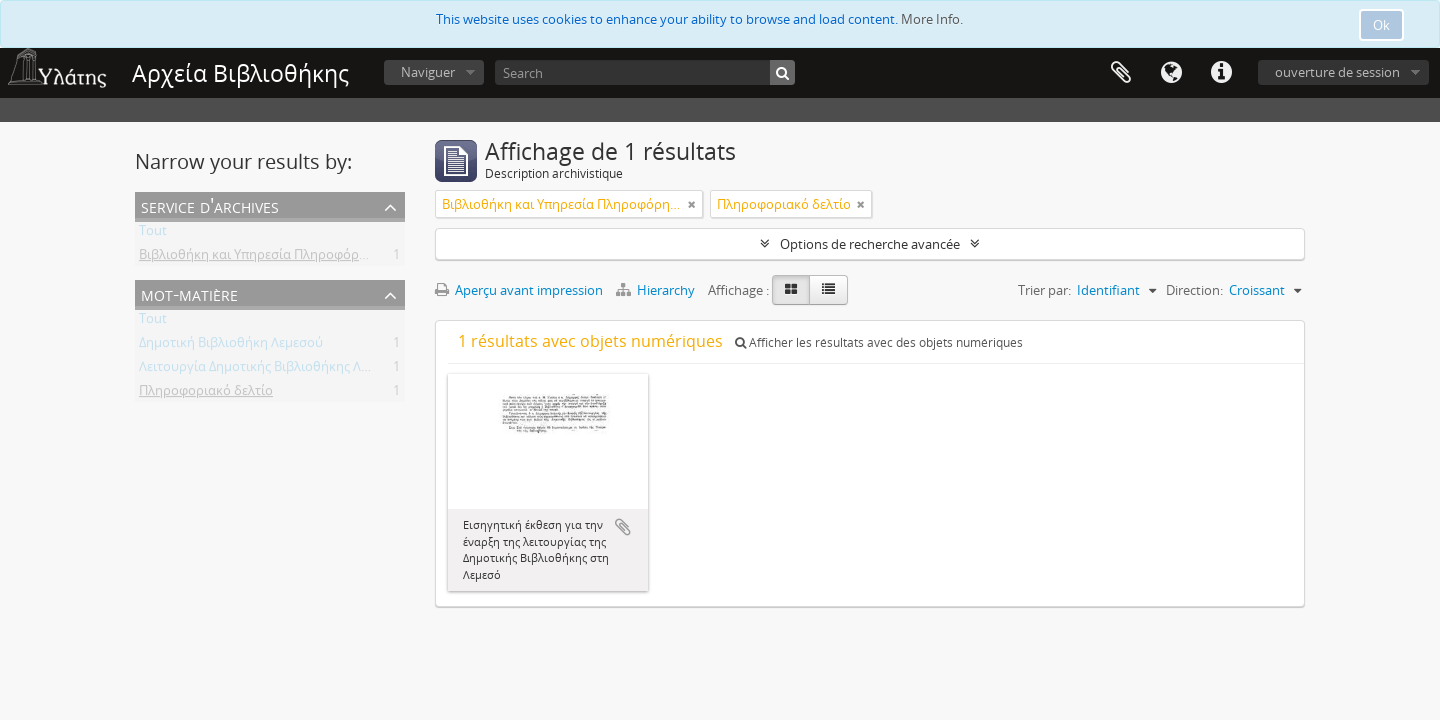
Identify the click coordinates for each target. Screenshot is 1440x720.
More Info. (932, 19)
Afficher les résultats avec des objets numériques (879, 342)
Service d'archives (210, 205)
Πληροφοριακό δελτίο (206, 394)
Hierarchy (657, 290)
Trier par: (1044, 290)
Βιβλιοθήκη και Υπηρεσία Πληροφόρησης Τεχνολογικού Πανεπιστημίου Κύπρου (380, 258)
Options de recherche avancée (870, 244)
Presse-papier (1121, 73)
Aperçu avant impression (519, 290)
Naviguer (428, 72)
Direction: (1194, 290)
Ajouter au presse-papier (623, 527)
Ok (1381, 25)
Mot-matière (189, 293)
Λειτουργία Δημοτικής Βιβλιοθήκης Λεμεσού (272, 370)
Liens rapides (1221, 73)
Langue (1171, 73)
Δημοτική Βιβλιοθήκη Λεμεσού (231, 346)
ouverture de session (1337, 72)
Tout (153, 234)
